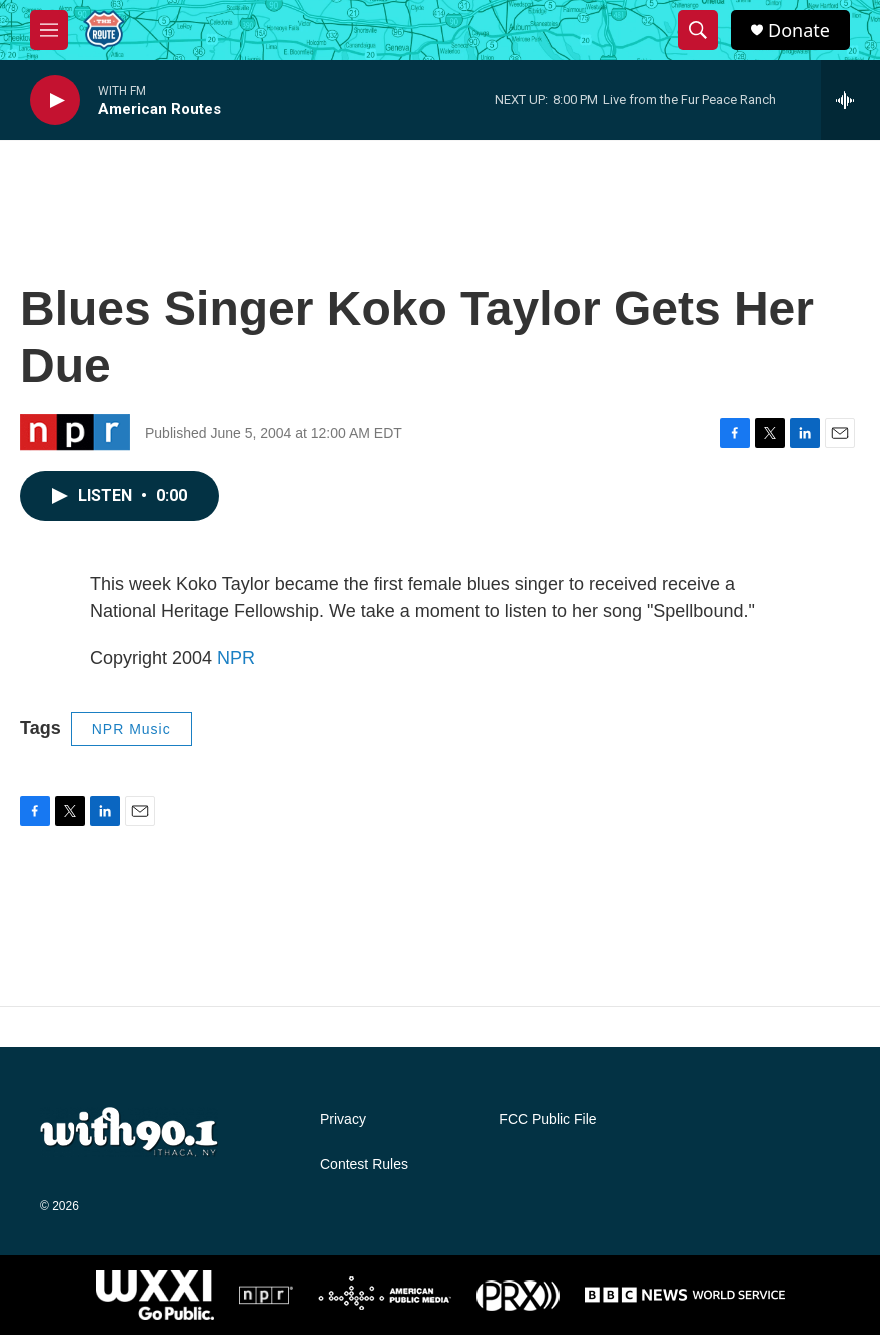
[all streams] (850, 100)
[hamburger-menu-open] (49, 30)
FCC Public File (547, 1119)
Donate (799, 30)
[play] (55, 100)
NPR (236, 658)
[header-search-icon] (698, 30)
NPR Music (131, 729)
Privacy (343, 1119)
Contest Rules (364, 1164)
